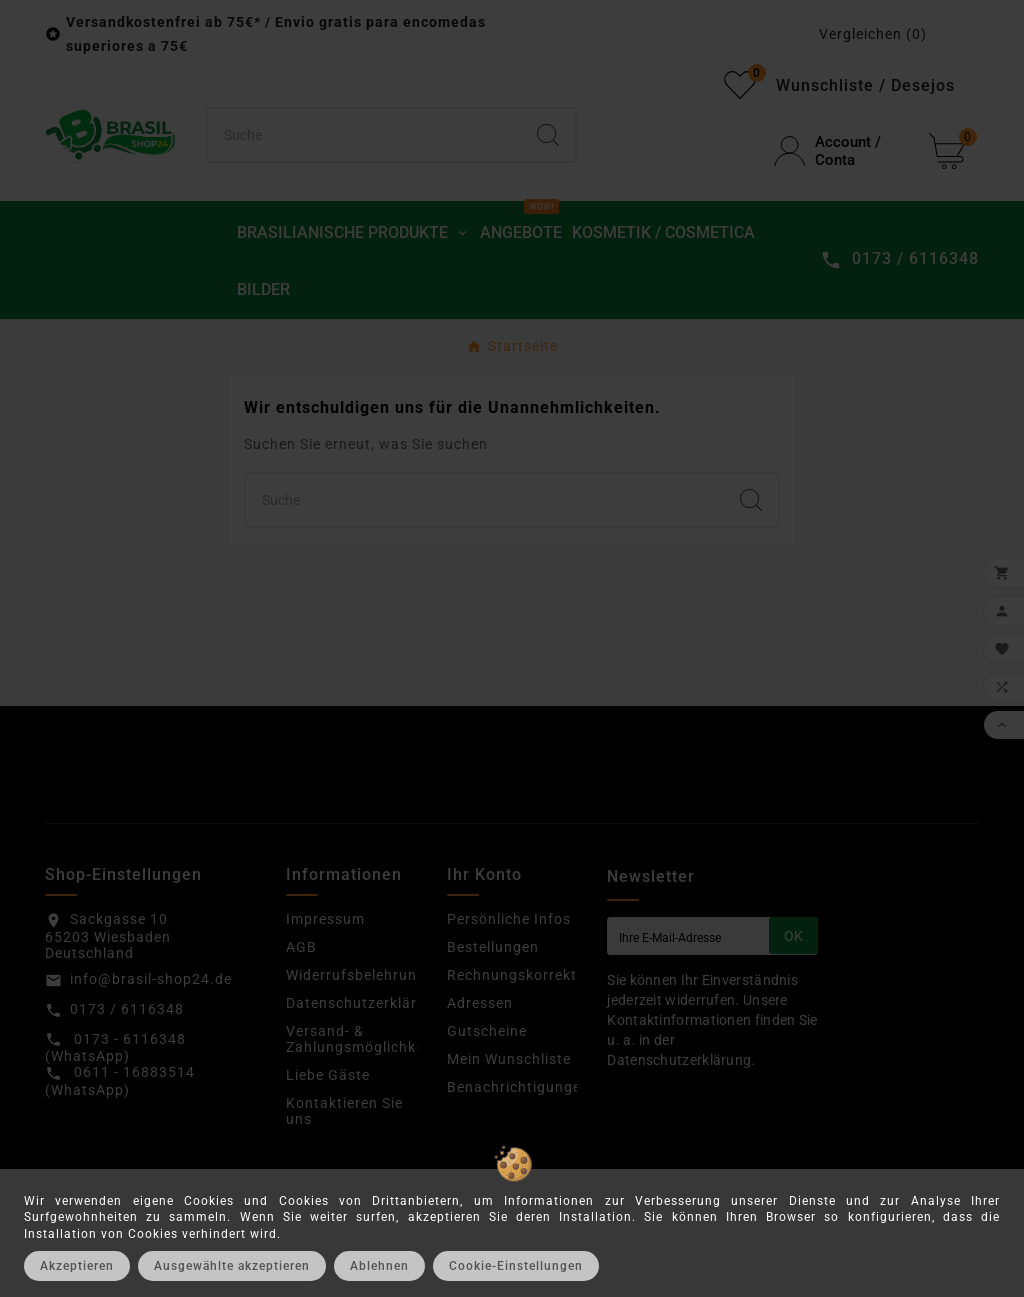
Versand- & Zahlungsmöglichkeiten (368, 1039)
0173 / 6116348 (127, 1009)
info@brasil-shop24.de (151, 979)
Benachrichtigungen (518, 1087)
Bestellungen (493, 947)
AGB (301, 947)
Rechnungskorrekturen (528, 975)
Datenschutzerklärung (365, 1003)
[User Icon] (839, 151)
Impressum (325, 919)
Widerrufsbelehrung (356, 975)
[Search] (548, 135)
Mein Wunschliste (509, 1059)
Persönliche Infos (509, 919)
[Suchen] (365, 135)
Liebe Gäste (328, 1075)
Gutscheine (487, 1031)
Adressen (480, 1003)
